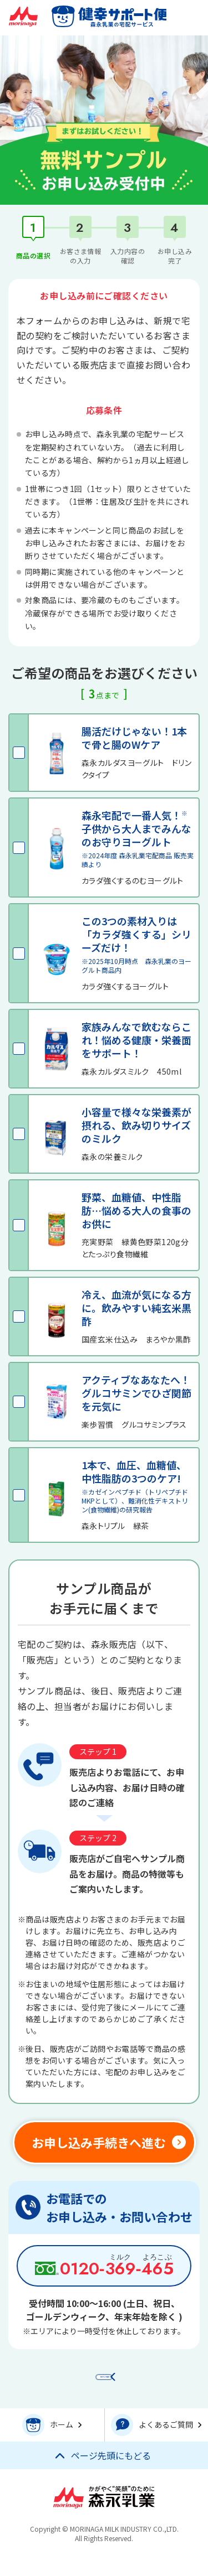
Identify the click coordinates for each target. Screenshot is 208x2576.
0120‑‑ (117, 2268)
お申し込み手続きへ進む (99, 2142)
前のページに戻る (109, 2380)
